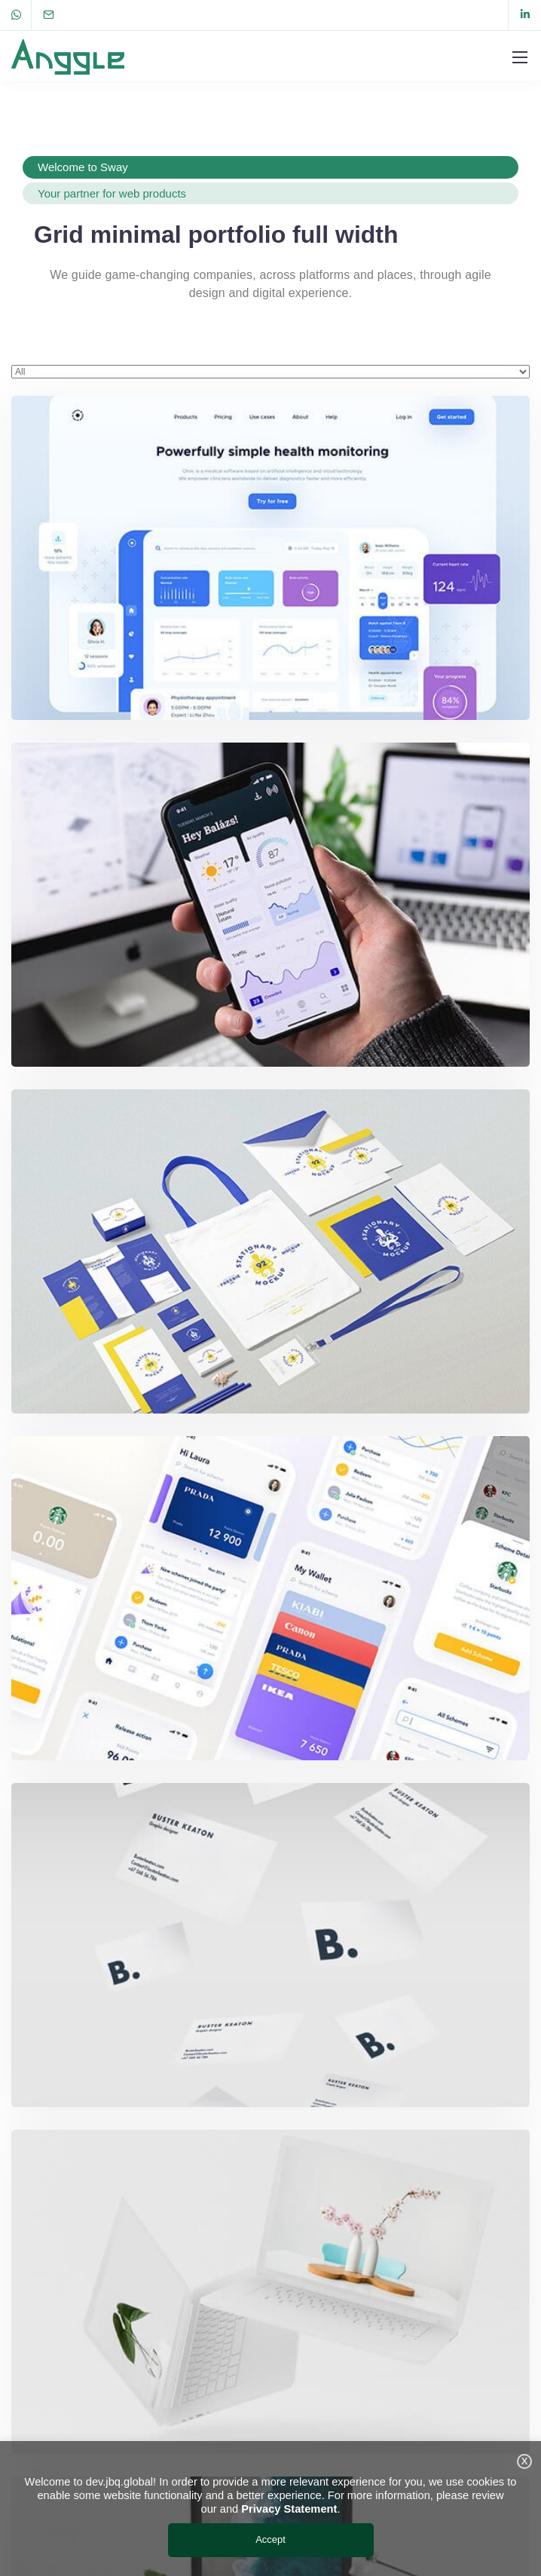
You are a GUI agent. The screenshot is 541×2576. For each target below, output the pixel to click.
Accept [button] (270, 2539)
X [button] (524, 2461)
